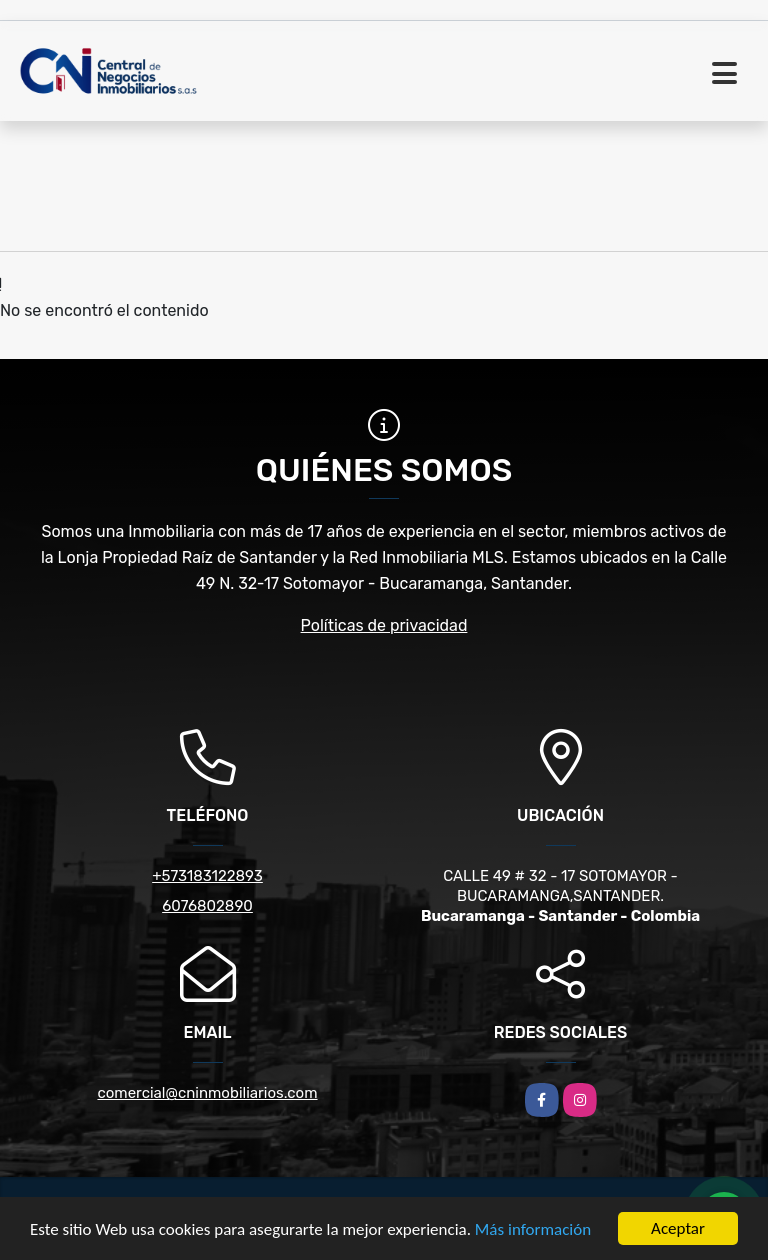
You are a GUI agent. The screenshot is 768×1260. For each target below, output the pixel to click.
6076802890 (207, 906)
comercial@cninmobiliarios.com (207, 1093)
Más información (533, 1230)
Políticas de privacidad (384, 625)
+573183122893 (207, 876)
